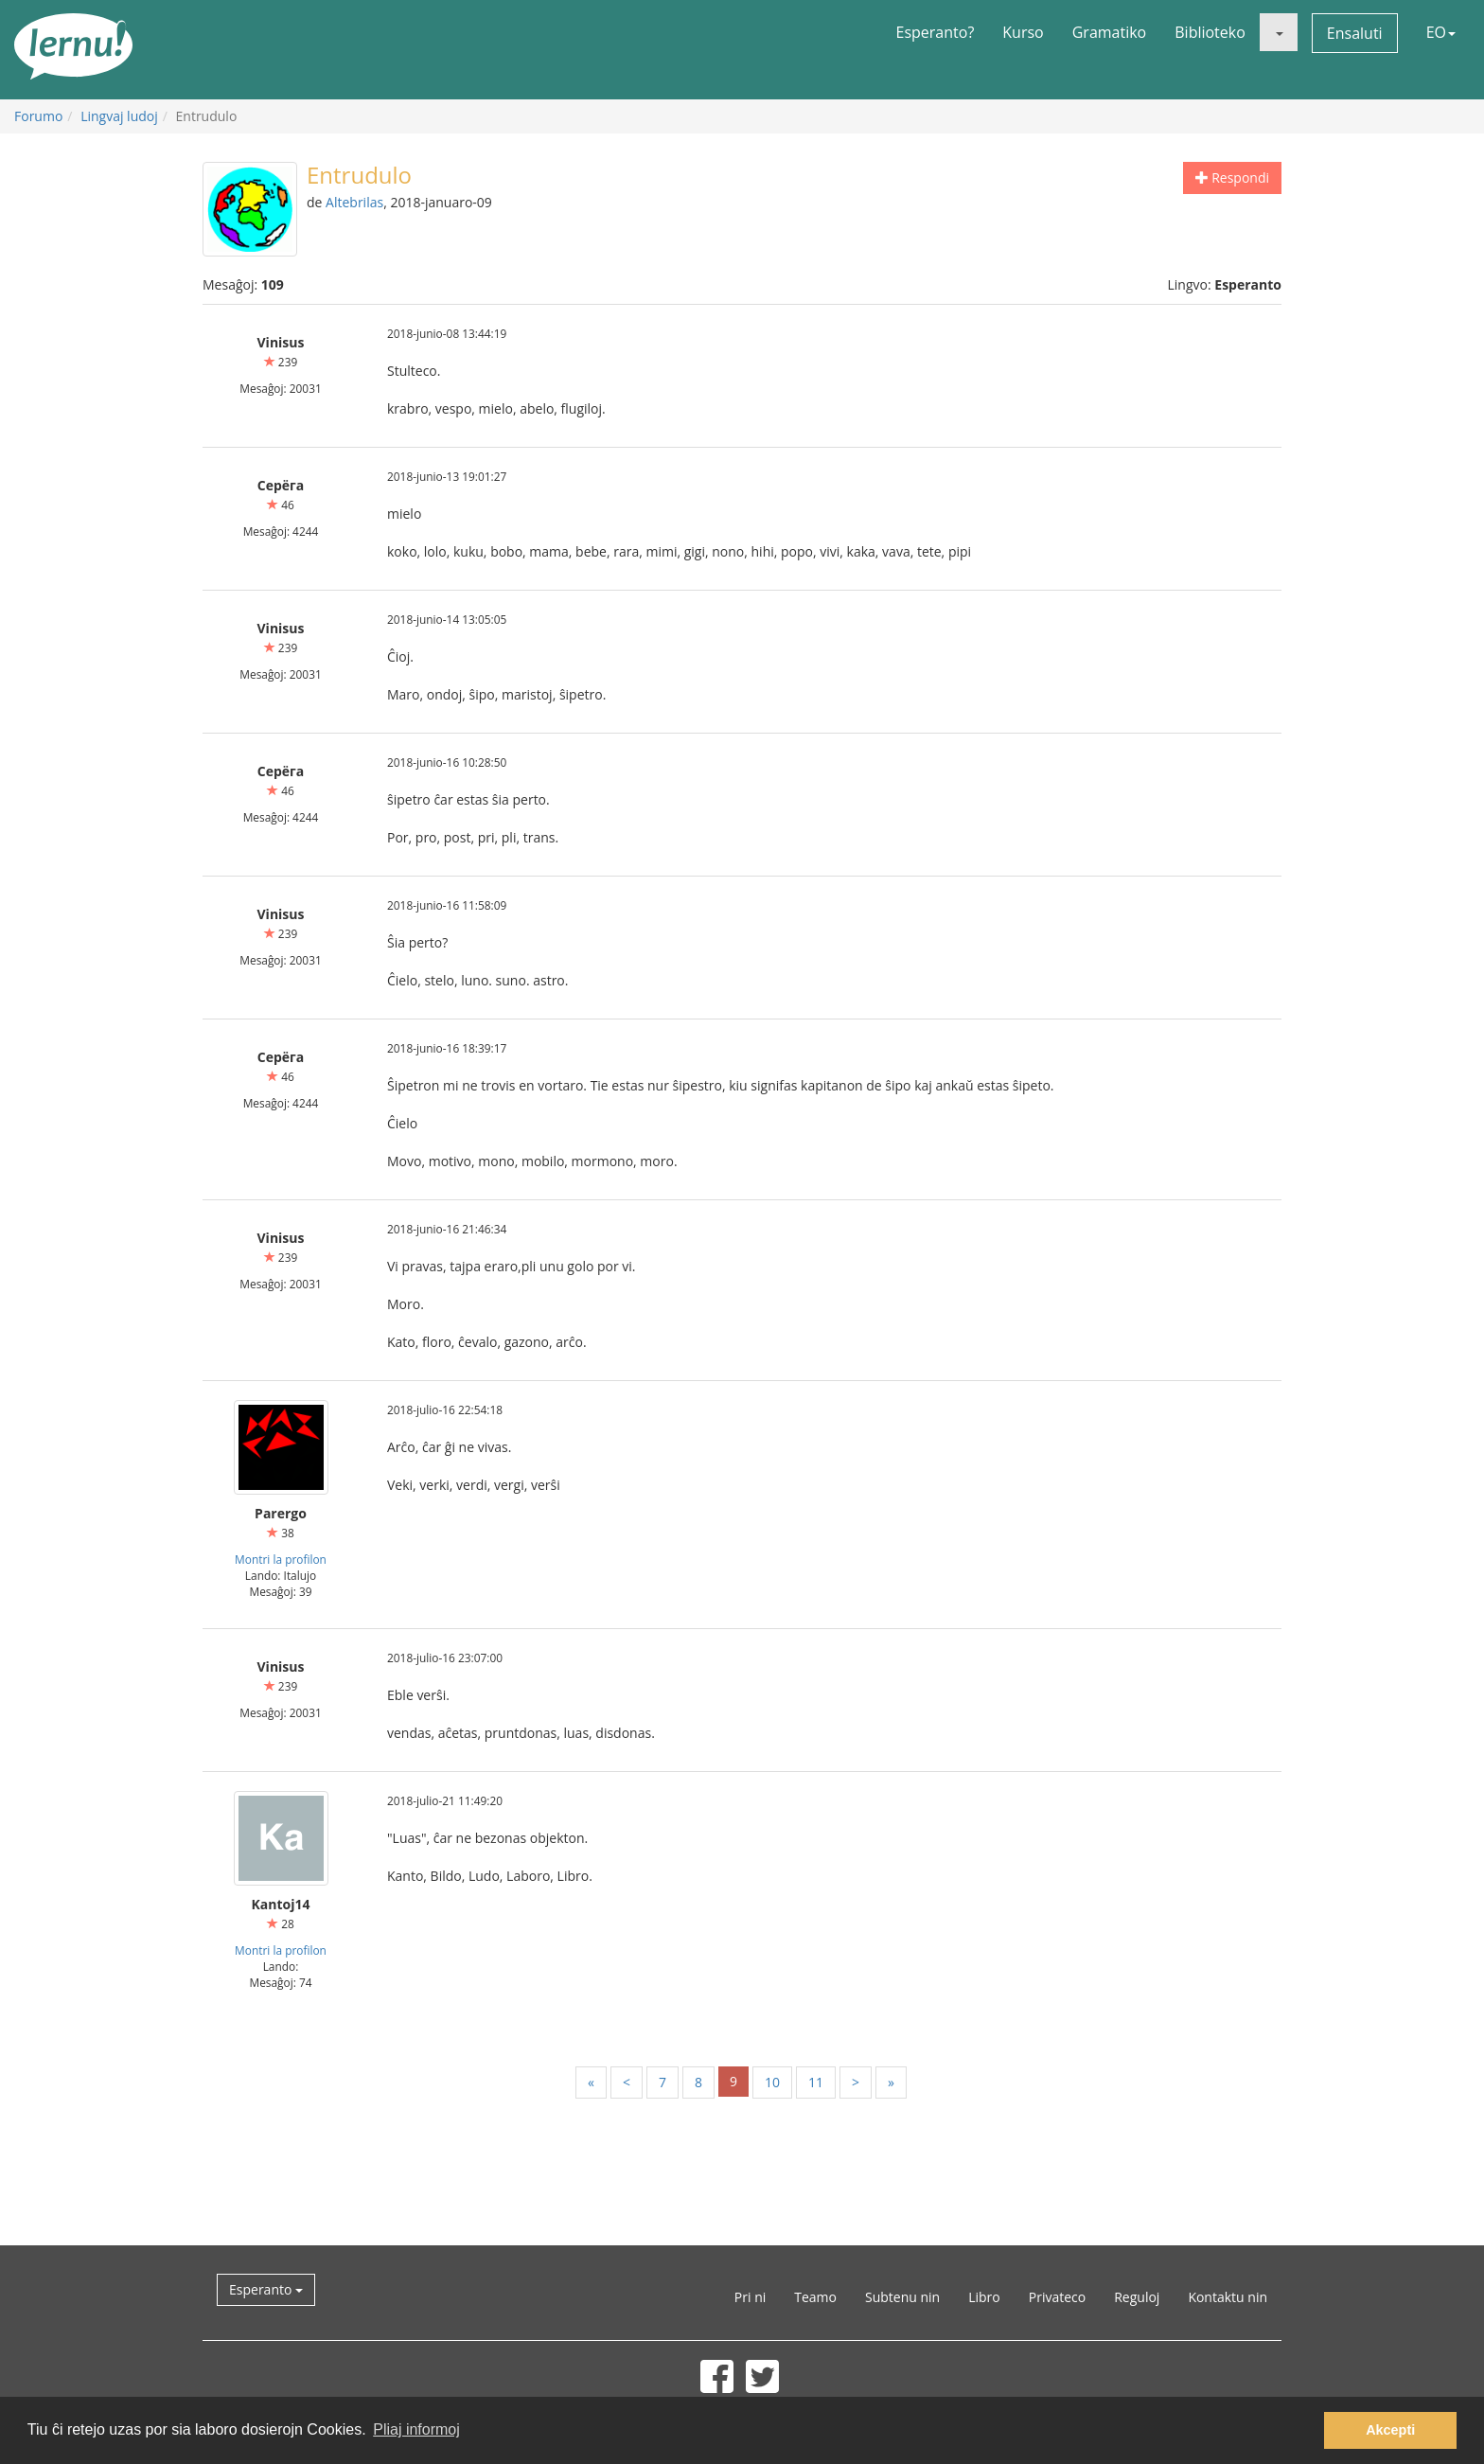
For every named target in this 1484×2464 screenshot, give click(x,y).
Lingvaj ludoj (119, 116)
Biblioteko (1210, 32)
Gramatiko (1109, 32)
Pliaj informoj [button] (416, 2429)
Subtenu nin (902, 2297)
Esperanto (266, 2289)
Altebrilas (354, 202)
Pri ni (750, 2297)
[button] (1279, 32)
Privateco (1057, 2297)
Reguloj (1136, 2297)
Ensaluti (1355, 33)
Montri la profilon (281, 1559)
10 (772, 2082)
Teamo (815, 2297)
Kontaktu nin (1227, 2297)
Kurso (1022, 32)
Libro (984, 2297)
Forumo (38, 116)
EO (1441, 32)
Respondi (1232, 177)
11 (815, 2082)
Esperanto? (935, 32)
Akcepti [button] (1390, 2429)
